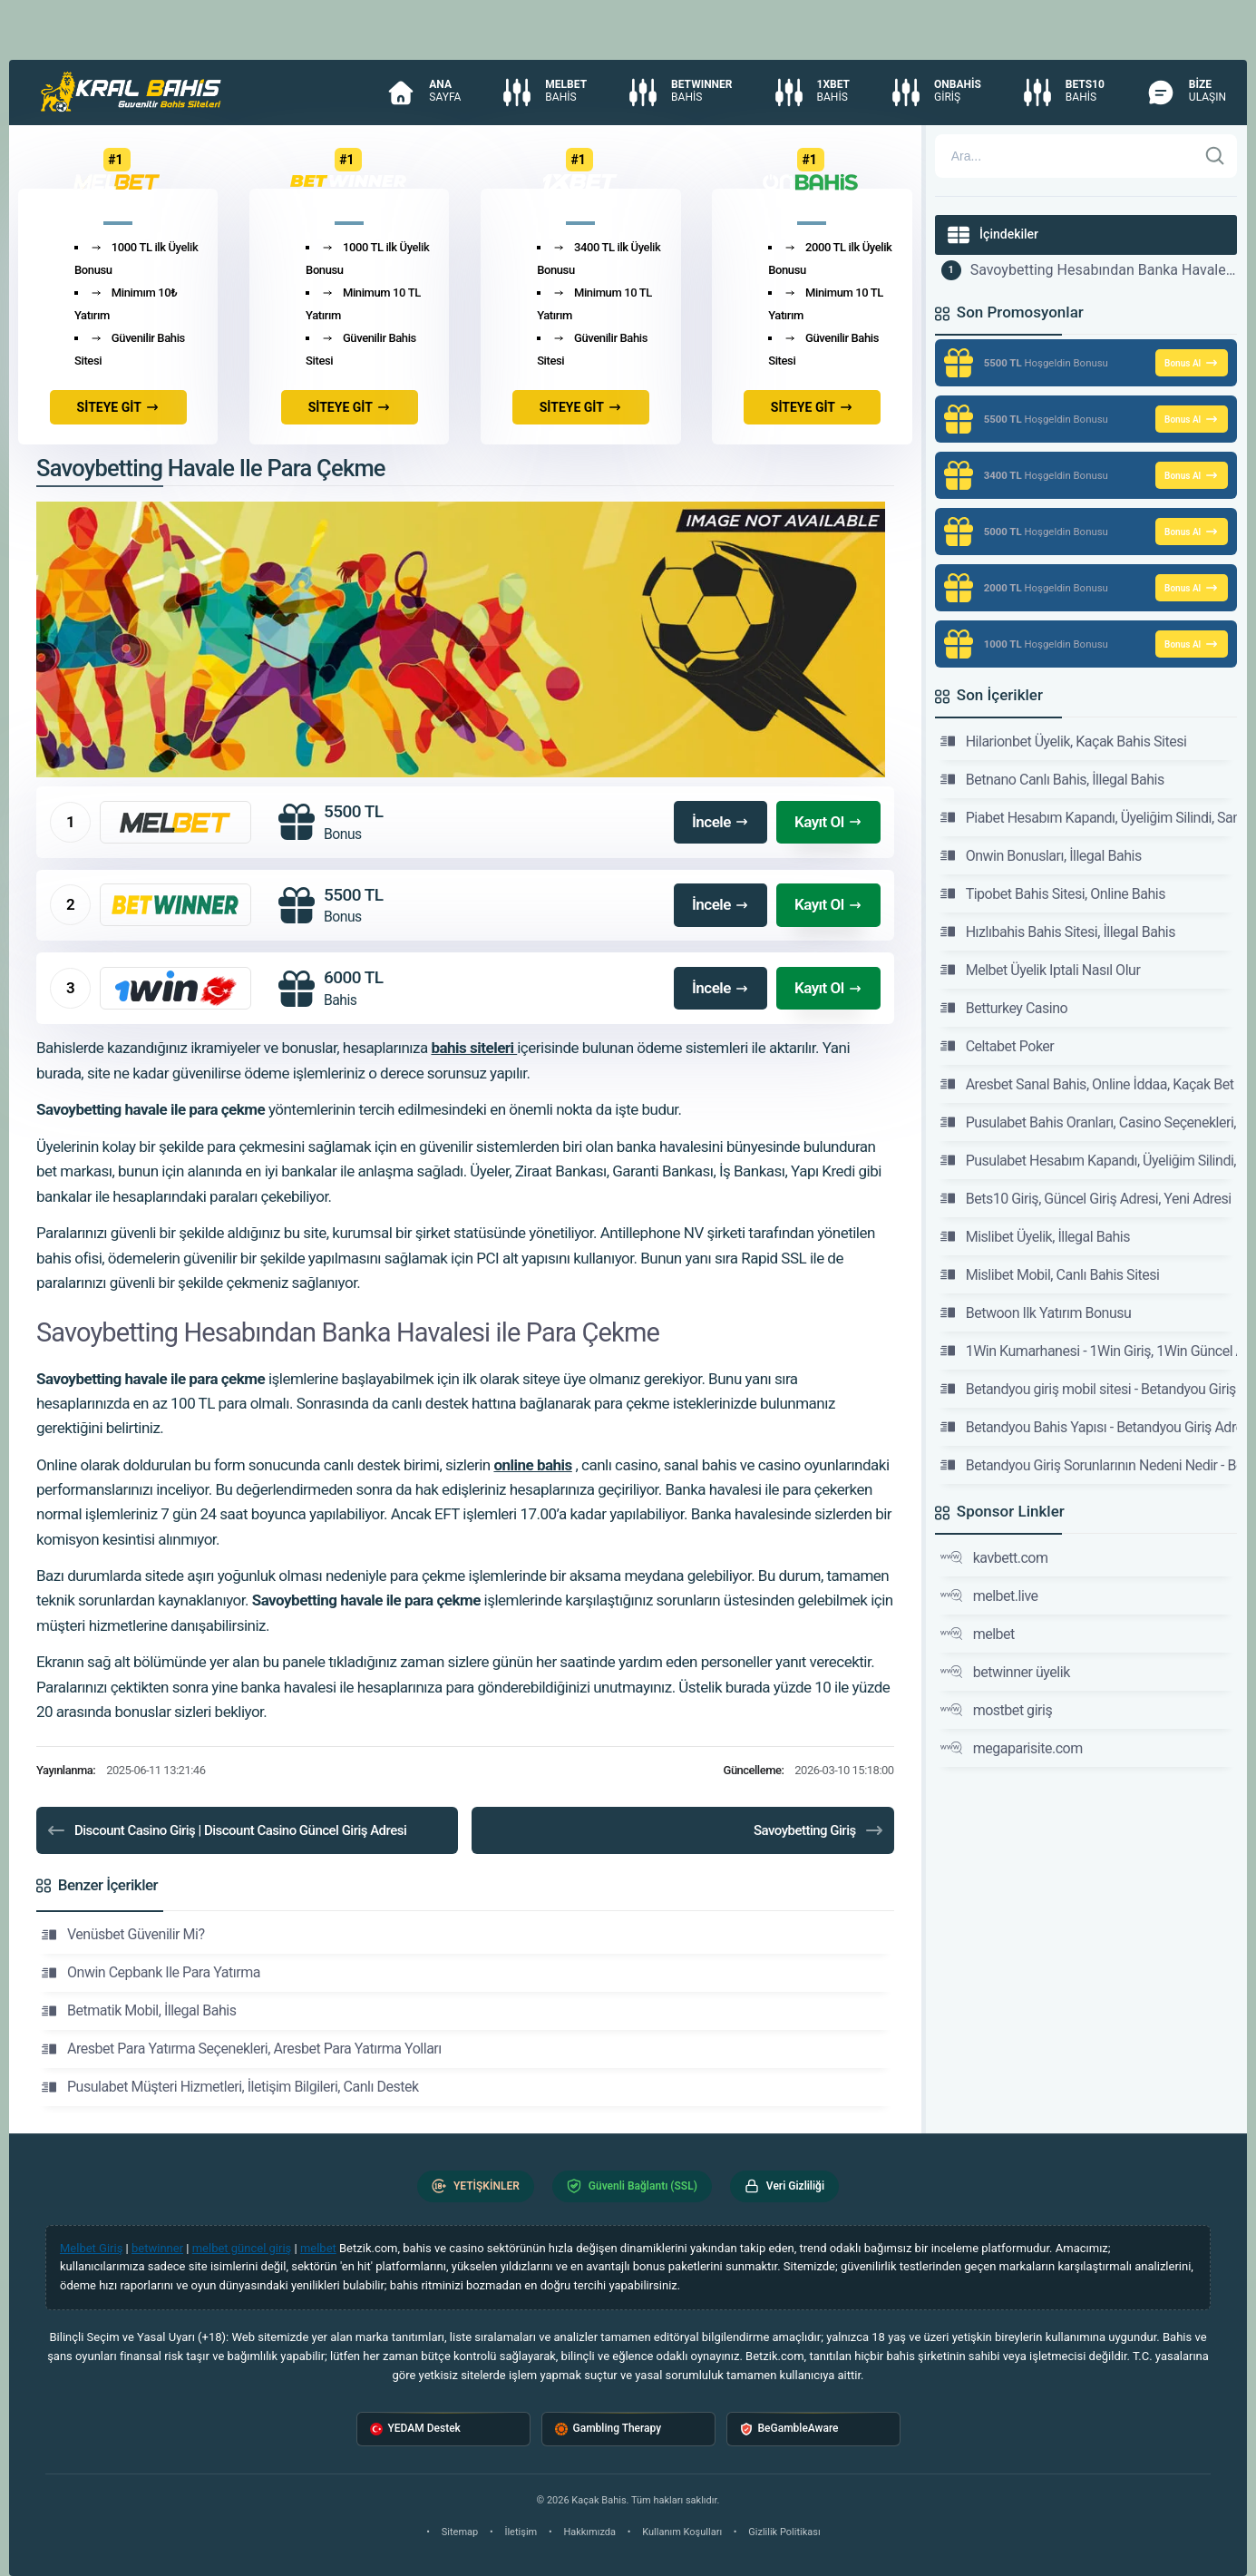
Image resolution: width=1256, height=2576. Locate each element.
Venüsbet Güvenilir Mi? (123, 1934)
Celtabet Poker (997, 1045)
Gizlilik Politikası (784, 2532)
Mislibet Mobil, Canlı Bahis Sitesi (1050, 1274)
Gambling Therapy (608, 2428)
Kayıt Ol (828, 822)
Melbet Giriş (91, 2248)
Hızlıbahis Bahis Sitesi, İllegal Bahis (1057, 931)
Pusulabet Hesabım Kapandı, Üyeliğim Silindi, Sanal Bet (1089, 1160)
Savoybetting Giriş (819, 1830)
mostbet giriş (996, 1709)
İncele (720, 822)
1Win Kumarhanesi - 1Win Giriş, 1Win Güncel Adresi (1089, 1350)
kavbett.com (994, 1557)
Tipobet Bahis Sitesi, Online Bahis (1052, 893)
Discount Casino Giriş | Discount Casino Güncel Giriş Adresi (225, 1830)
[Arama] (1066, 156)
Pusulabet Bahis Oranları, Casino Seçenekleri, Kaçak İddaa (1089, 1122)
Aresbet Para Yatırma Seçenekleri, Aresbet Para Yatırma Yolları (242, 2049)
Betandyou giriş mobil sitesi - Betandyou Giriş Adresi (1089, 1388)
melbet (977, 1633)
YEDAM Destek (415, 2428)
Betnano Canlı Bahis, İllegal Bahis (1052, 779)
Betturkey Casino (1004, 1007)
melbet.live (989, 1595)
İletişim (520, 2532)
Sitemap (460, 2532)
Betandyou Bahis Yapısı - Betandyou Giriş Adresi (1089, 1426)
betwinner (157, 2248)
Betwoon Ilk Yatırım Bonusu (1036, 1312)
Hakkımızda (589, 2532)
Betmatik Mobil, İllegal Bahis (139, 2011)
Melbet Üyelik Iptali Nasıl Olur (1040, 969)
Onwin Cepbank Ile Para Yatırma (151, 1972)
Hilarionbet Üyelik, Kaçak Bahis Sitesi (1063, 741)
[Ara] (1215, 156)
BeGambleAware (789, 2428)
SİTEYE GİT (118, 407)
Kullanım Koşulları (682, 2532)
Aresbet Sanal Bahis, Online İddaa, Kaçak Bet (1087, 1084)
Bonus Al (1191, 363)
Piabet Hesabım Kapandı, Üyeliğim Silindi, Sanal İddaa (1089, 817)
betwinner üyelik (1005, 1671)
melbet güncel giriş (242, 2248)
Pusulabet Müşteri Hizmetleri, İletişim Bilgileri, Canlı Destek (230, 2087)
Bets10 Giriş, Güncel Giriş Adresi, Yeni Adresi (1086, 1198)
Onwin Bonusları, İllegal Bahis (1041, 855)
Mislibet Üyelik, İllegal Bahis (1035, 1236)
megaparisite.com (1011, 1747)
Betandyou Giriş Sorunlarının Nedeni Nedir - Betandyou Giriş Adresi (1089, 1464)
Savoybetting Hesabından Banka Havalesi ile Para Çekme (1104, 269)
